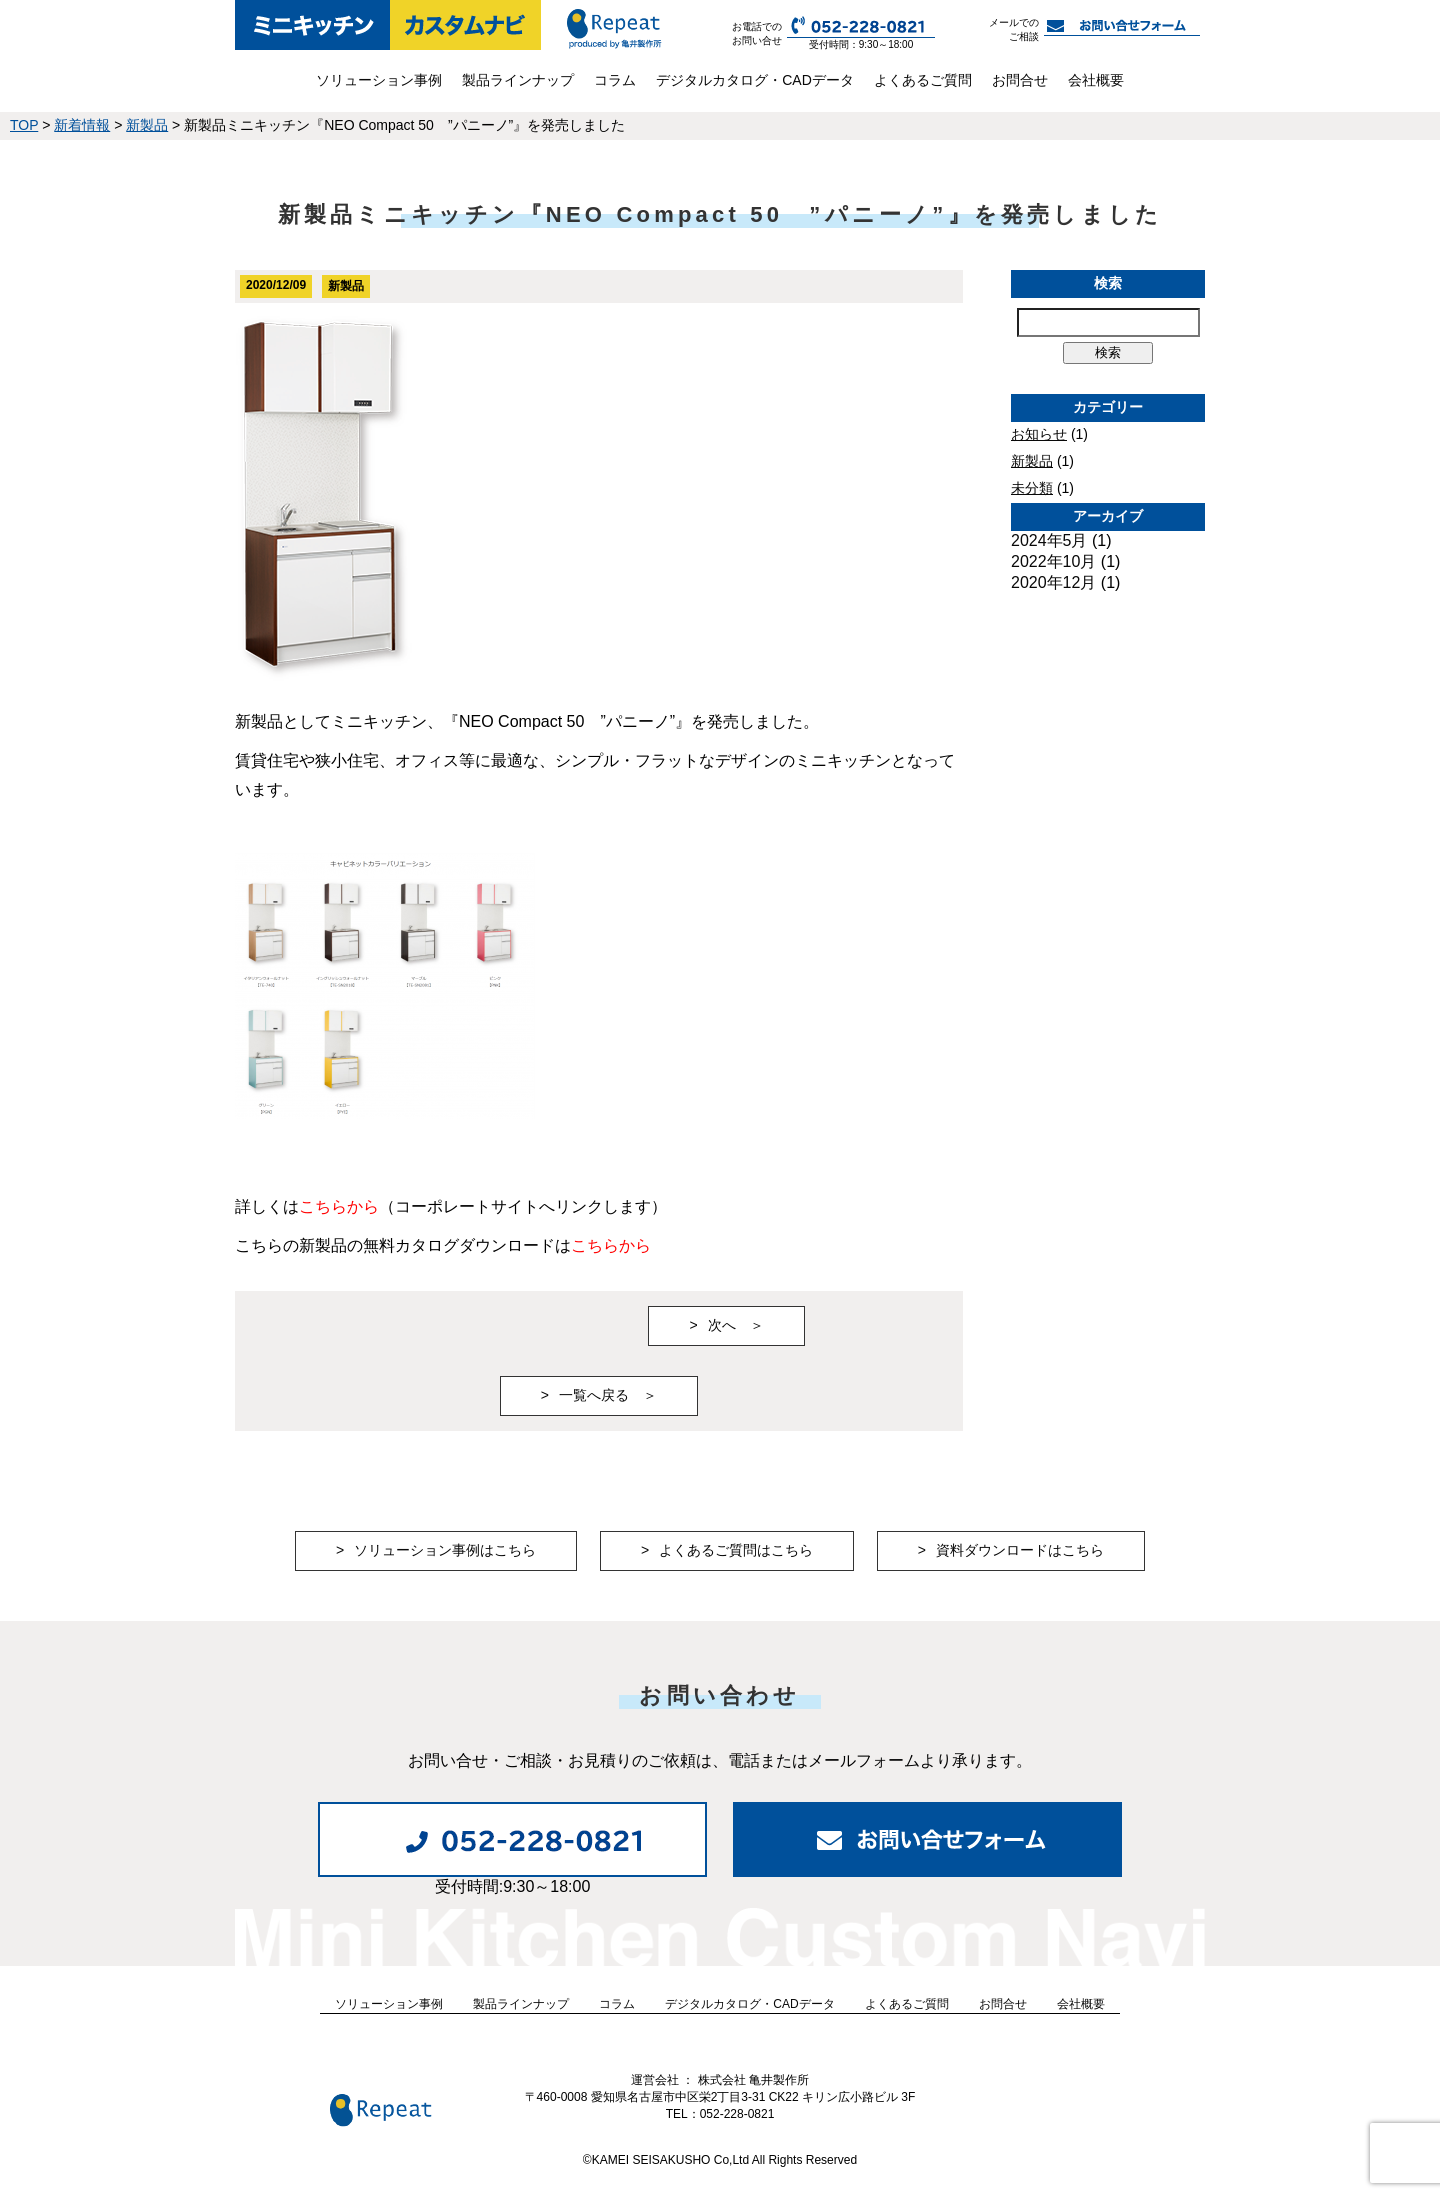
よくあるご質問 (923, 80)
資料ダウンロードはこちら (1020, 1550)
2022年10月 (1053, 561)
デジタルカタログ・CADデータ (755, 80)
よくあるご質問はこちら (736, 1550)
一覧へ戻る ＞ (608, 1395)
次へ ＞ (736, 1325)
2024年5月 (1049, 540)
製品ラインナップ (518, 80)
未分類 (1032, 488)
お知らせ (1039, 434)
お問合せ (1020, 80)
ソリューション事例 (379, 80)
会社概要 (1096, 80)
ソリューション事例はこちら (445, 1550)
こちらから (339, 1206)
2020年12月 (1053, 582)
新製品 (1032, 461)
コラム (615, 80)
